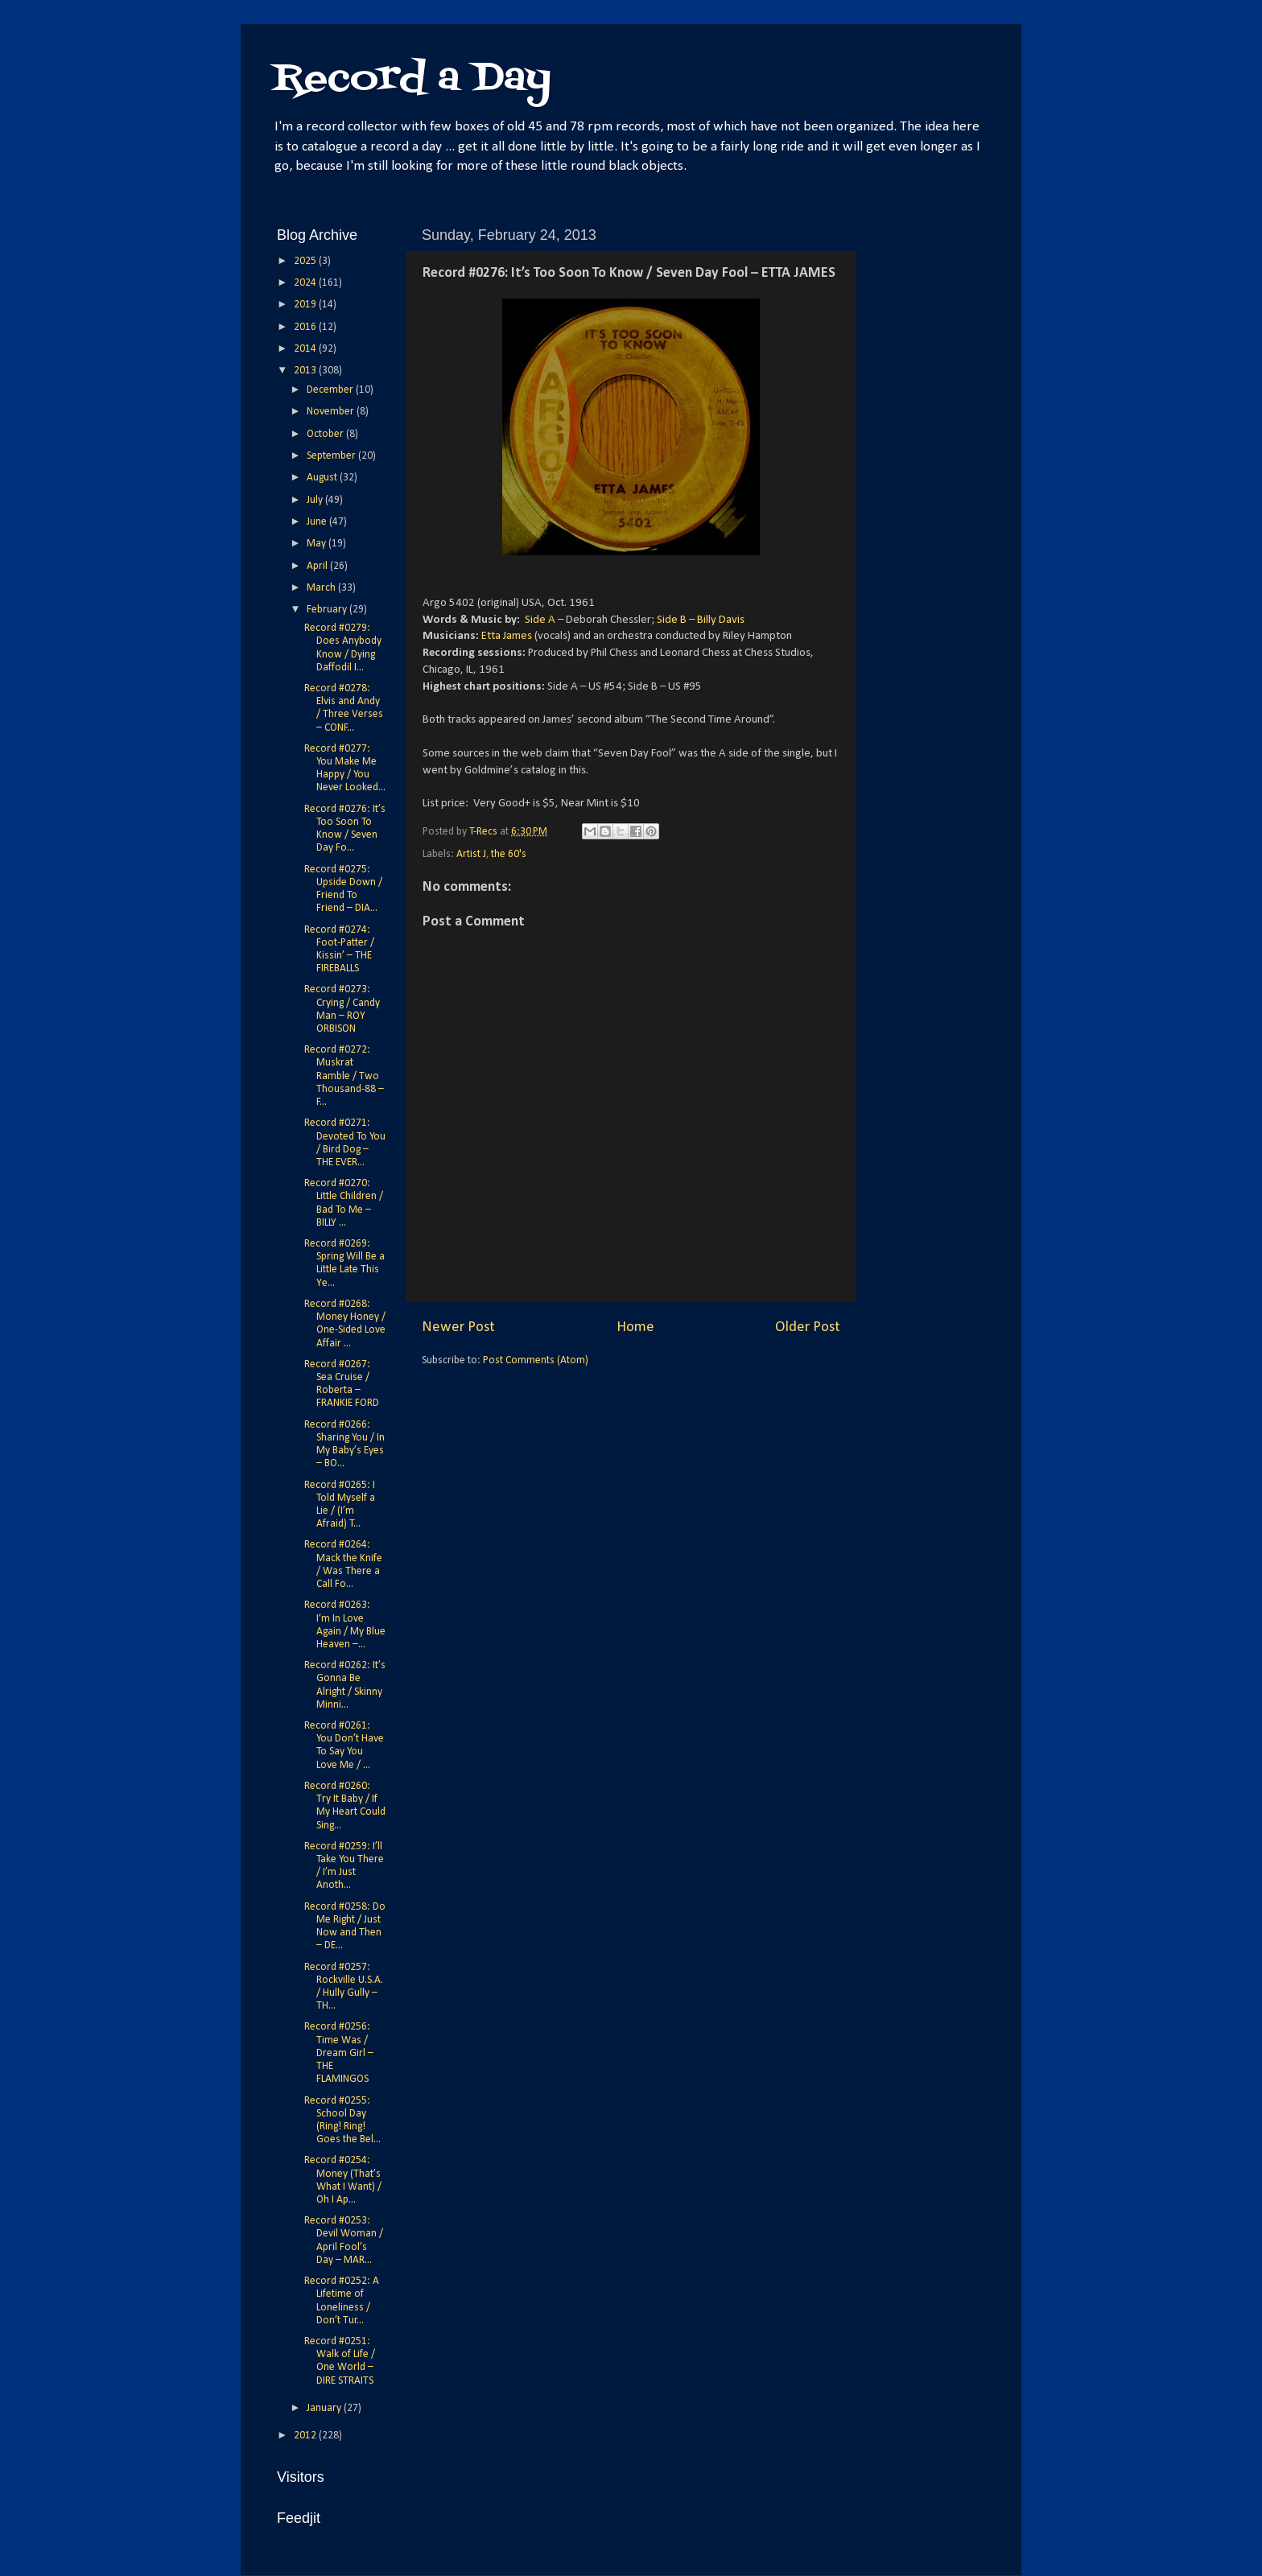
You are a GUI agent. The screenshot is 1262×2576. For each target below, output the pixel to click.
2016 (306, 327)
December (331, 390)
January (325, 2408)
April (318, 566)
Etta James (506, 636)
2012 (306, 2435)
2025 (306, 261)
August (323, 477)
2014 (306, 349)
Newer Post (458, 1327)
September (332, 456)
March (322, 588)
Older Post (807, 1327)
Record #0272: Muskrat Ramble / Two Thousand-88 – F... (344, 1076)
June (318, 522)
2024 (306, 283)
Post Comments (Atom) (535, 1360)
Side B (672, 620)
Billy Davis (720, 620)
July (316, 500)
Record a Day (412, 79)
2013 (306, 370)
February (328, 609)
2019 (306, 304)
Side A (540, 620)
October (326, 434)
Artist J (471, 854)
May (317, 543)
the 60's (508, 854)
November (332, 411)
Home (635, 1327)
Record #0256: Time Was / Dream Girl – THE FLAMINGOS (338, 2053)
